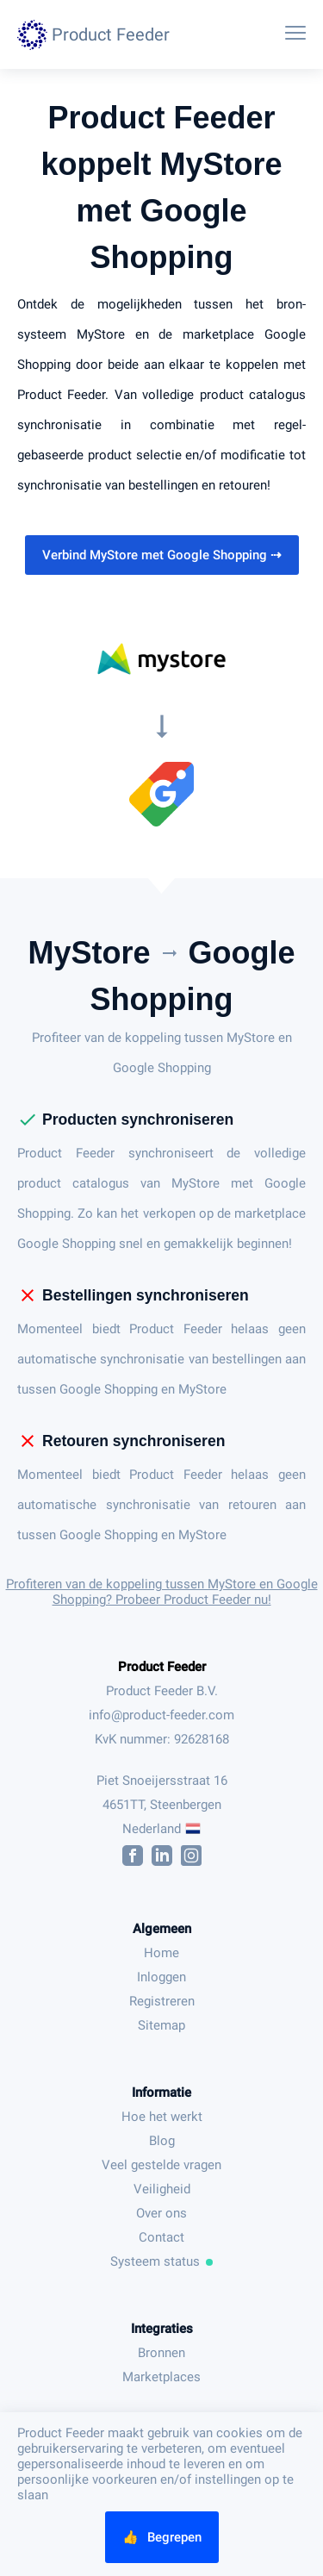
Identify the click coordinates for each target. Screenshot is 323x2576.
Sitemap (161, 2025)
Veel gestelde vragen (161, 2165)
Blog (162, 2141)
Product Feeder (162, 1667)
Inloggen (161, 1977)
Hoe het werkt (161, 2116)
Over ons (161, 2213)
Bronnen (161, 2353)
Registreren (162, 2001)
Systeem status (162, 2261)
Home (161, 1953)
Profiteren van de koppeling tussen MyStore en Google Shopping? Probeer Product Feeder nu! (162, 1591)
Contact (161, 2237)
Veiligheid (162, 2189)
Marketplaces (161, 2377)
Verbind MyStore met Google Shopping (162, 555)
